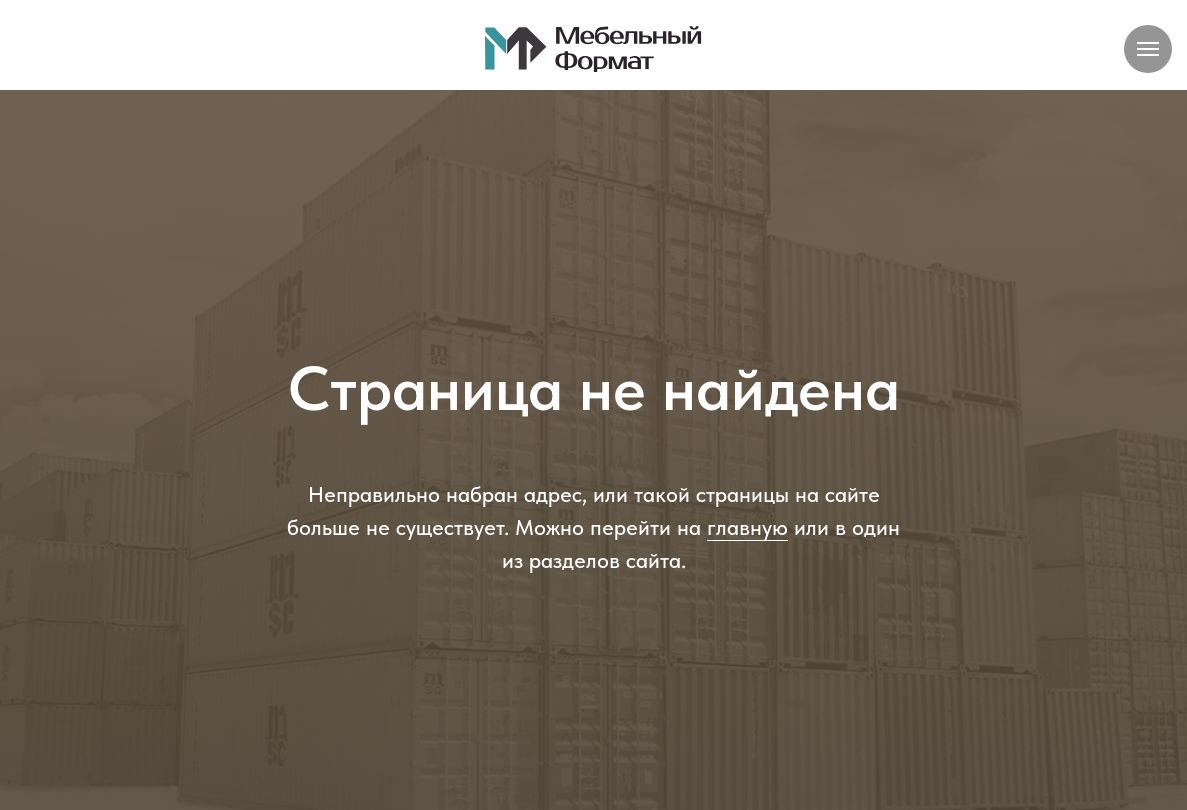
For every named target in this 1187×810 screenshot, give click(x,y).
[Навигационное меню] (1148, 49)
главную (747, 527)
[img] (594, 48)
